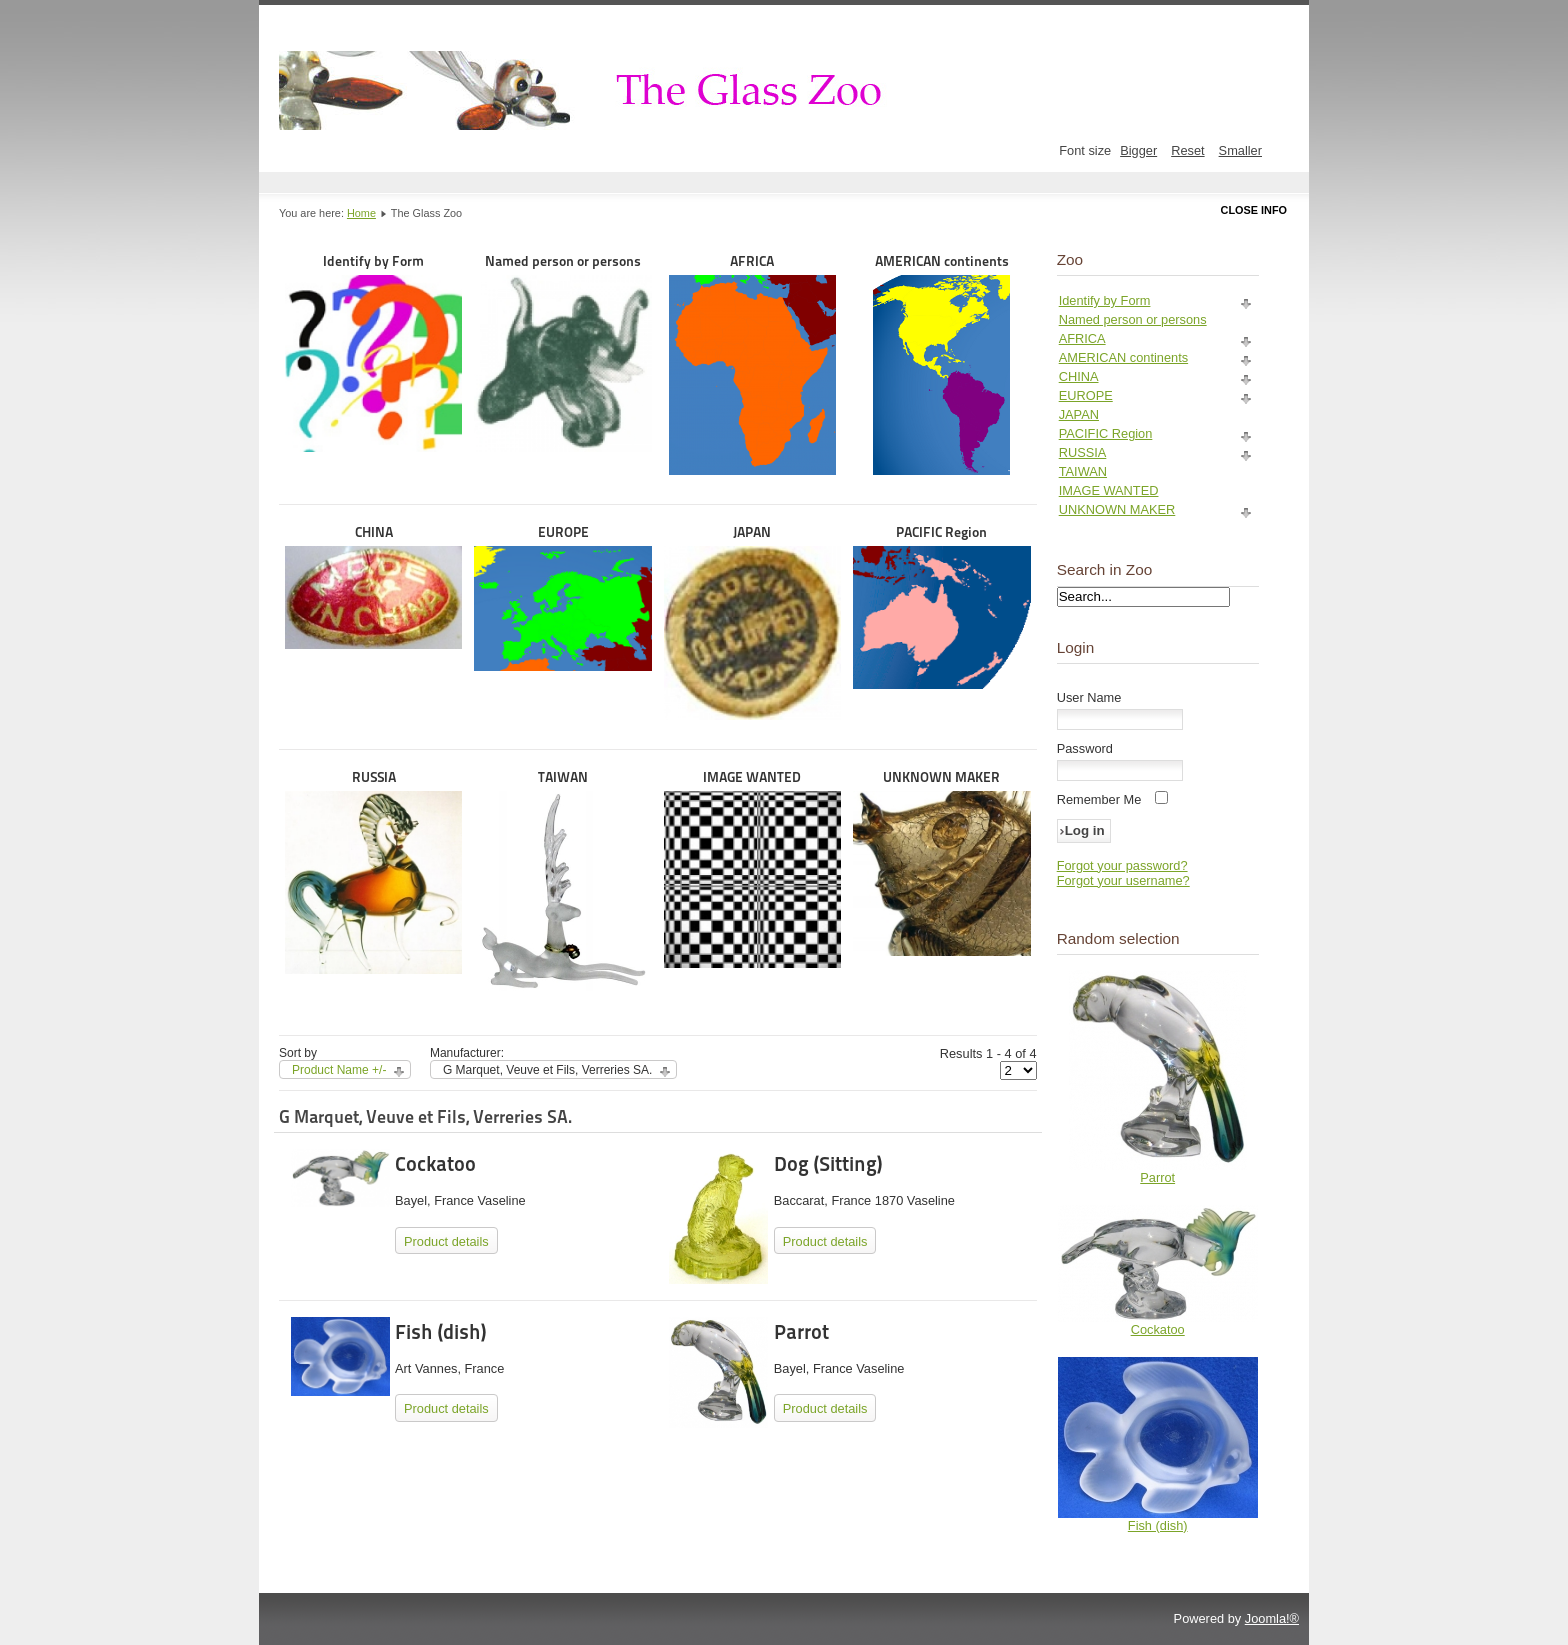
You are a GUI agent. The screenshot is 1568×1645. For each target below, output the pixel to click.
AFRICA (752, 364)
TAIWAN (563, 880)
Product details (446, 1241)
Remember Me (1099, 799)
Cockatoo (435, 1164)
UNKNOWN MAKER (941, 862)
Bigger (1138, 150)
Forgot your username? (1123, 880)
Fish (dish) (440, 1332)
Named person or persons (562, 352)
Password (1085, 748)
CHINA (373, 586)
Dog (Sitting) (828, 1164)
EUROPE (562, 597)
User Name (1089, 697)
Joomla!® (1272, 1618)
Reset (1187, 150)
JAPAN (752, 622)
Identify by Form (373, 352)
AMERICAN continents (941, 364)
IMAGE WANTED (752, 868)
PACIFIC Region (941, 606)
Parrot (801, 1332)
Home (361, 213)
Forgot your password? (1122, 865)
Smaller (1240, 150)
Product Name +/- (339, 1070)
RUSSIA (373, 872)
